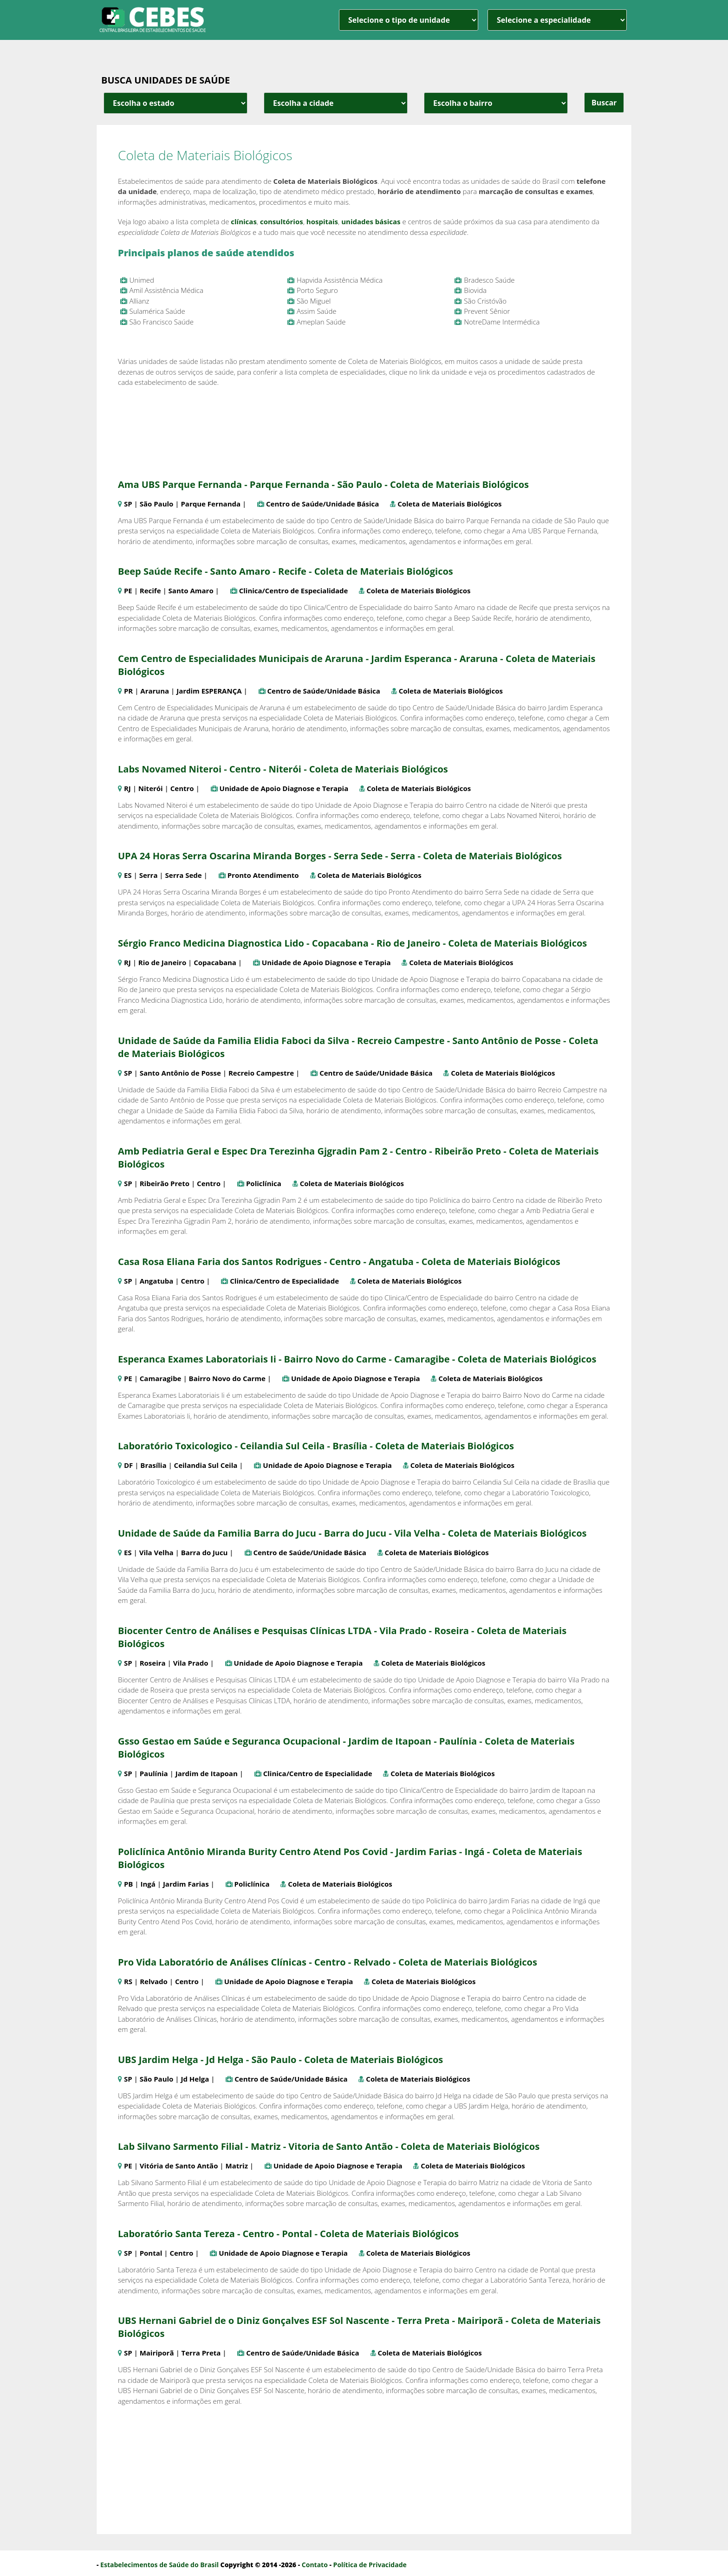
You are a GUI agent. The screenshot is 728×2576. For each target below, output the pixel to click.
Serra (148, 875)
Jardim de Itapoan (207, 1773)
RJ (127, 788)
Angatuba (157, 1280)
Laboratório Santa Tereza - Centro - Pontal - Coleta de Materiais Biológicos (288, 2233)
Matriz (237, 2165)
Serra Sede (183, 875)
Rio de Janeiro (162, 962)
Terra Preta (201, 2352)
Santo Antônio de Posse (180, 1072)
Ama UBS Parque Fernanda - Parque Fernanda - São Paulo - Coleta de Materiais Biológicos (323, 484)
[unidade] (408, 20)
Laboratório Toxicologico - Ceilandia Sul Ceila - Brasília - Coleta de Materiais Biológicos (316, 1446)
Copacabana (215, 962)
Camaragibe (161, 1378)
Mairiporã (157, 2352)
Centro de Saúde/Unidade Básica (322, 503)
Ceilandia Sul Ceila (206, 1465)
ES (128, 875)
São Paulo (157, 503)
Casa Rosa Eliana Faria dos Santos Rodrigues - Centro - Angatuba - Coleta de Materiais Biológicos (339, 1261)
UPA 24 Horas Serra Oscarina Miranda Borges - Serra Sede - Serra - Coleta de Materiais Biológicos (340, 856)
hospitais (322, 221)
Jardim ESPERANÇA (208, 690)
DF (128, 1465)
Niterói (150, 788)
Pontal (151, 2253)
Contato (315, 2564)
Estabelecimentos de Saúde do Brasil (159, 2564)
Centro (182, 788)
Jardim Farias (186, 1883)
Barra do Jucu (204, 1552)
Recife (150, 590)
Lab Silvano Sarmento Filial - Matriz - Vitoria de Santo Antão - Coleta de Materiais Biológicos (329, 2146)
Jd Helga (195, 2078)
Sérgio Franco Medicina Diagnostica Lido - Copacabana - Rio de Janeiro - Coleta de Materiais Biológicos (352, 943)
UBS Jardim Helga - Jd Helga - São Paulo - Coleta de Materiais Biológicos (280, 2059)
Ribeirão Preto (164, 1183)
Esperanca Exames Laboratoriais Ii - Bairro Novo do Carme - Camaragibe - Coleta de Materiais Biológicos (357, 1359)
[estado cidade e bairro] (175, 103)
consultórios (281, 221)
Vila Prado (190, 1663)
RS (128, 1981)
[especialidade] (557, 20)
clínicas (244, 221)
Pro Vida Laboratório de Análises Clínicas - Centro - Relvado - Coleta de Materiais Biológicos (327, 1962)
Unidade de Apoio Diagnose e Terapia (284, 788)
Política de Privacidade (370, 2564)
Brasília (153, 1465)
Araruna (154, 690)
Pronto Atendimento (263, 875)
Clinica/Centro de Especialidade (293, 590)
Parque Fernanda (210, 503)
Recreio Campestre (261, 1072)
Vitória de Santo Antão (179, 2165)
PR (128, 690)
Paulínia (154, 1773)
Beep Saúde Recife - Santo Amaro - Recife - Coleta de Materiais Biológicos (285, 571)
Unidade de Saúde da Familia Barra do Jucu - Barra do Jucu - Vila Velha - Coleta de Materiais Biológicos (352, 1533)
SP (128, 503)
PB (128, 1883)
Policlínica (263, 1183)
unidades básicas (370, 221)
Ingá (147, 1883)
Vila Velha (156, 1552)
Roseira (153, 1663)
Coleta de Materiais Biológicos (449, 503)
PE (128, 590)
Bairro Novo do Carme (227, 1378)
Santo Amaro (191, 590)
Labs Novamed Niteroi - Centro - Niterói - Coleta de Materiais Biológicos (283, 769)
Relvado (154, 1981)
